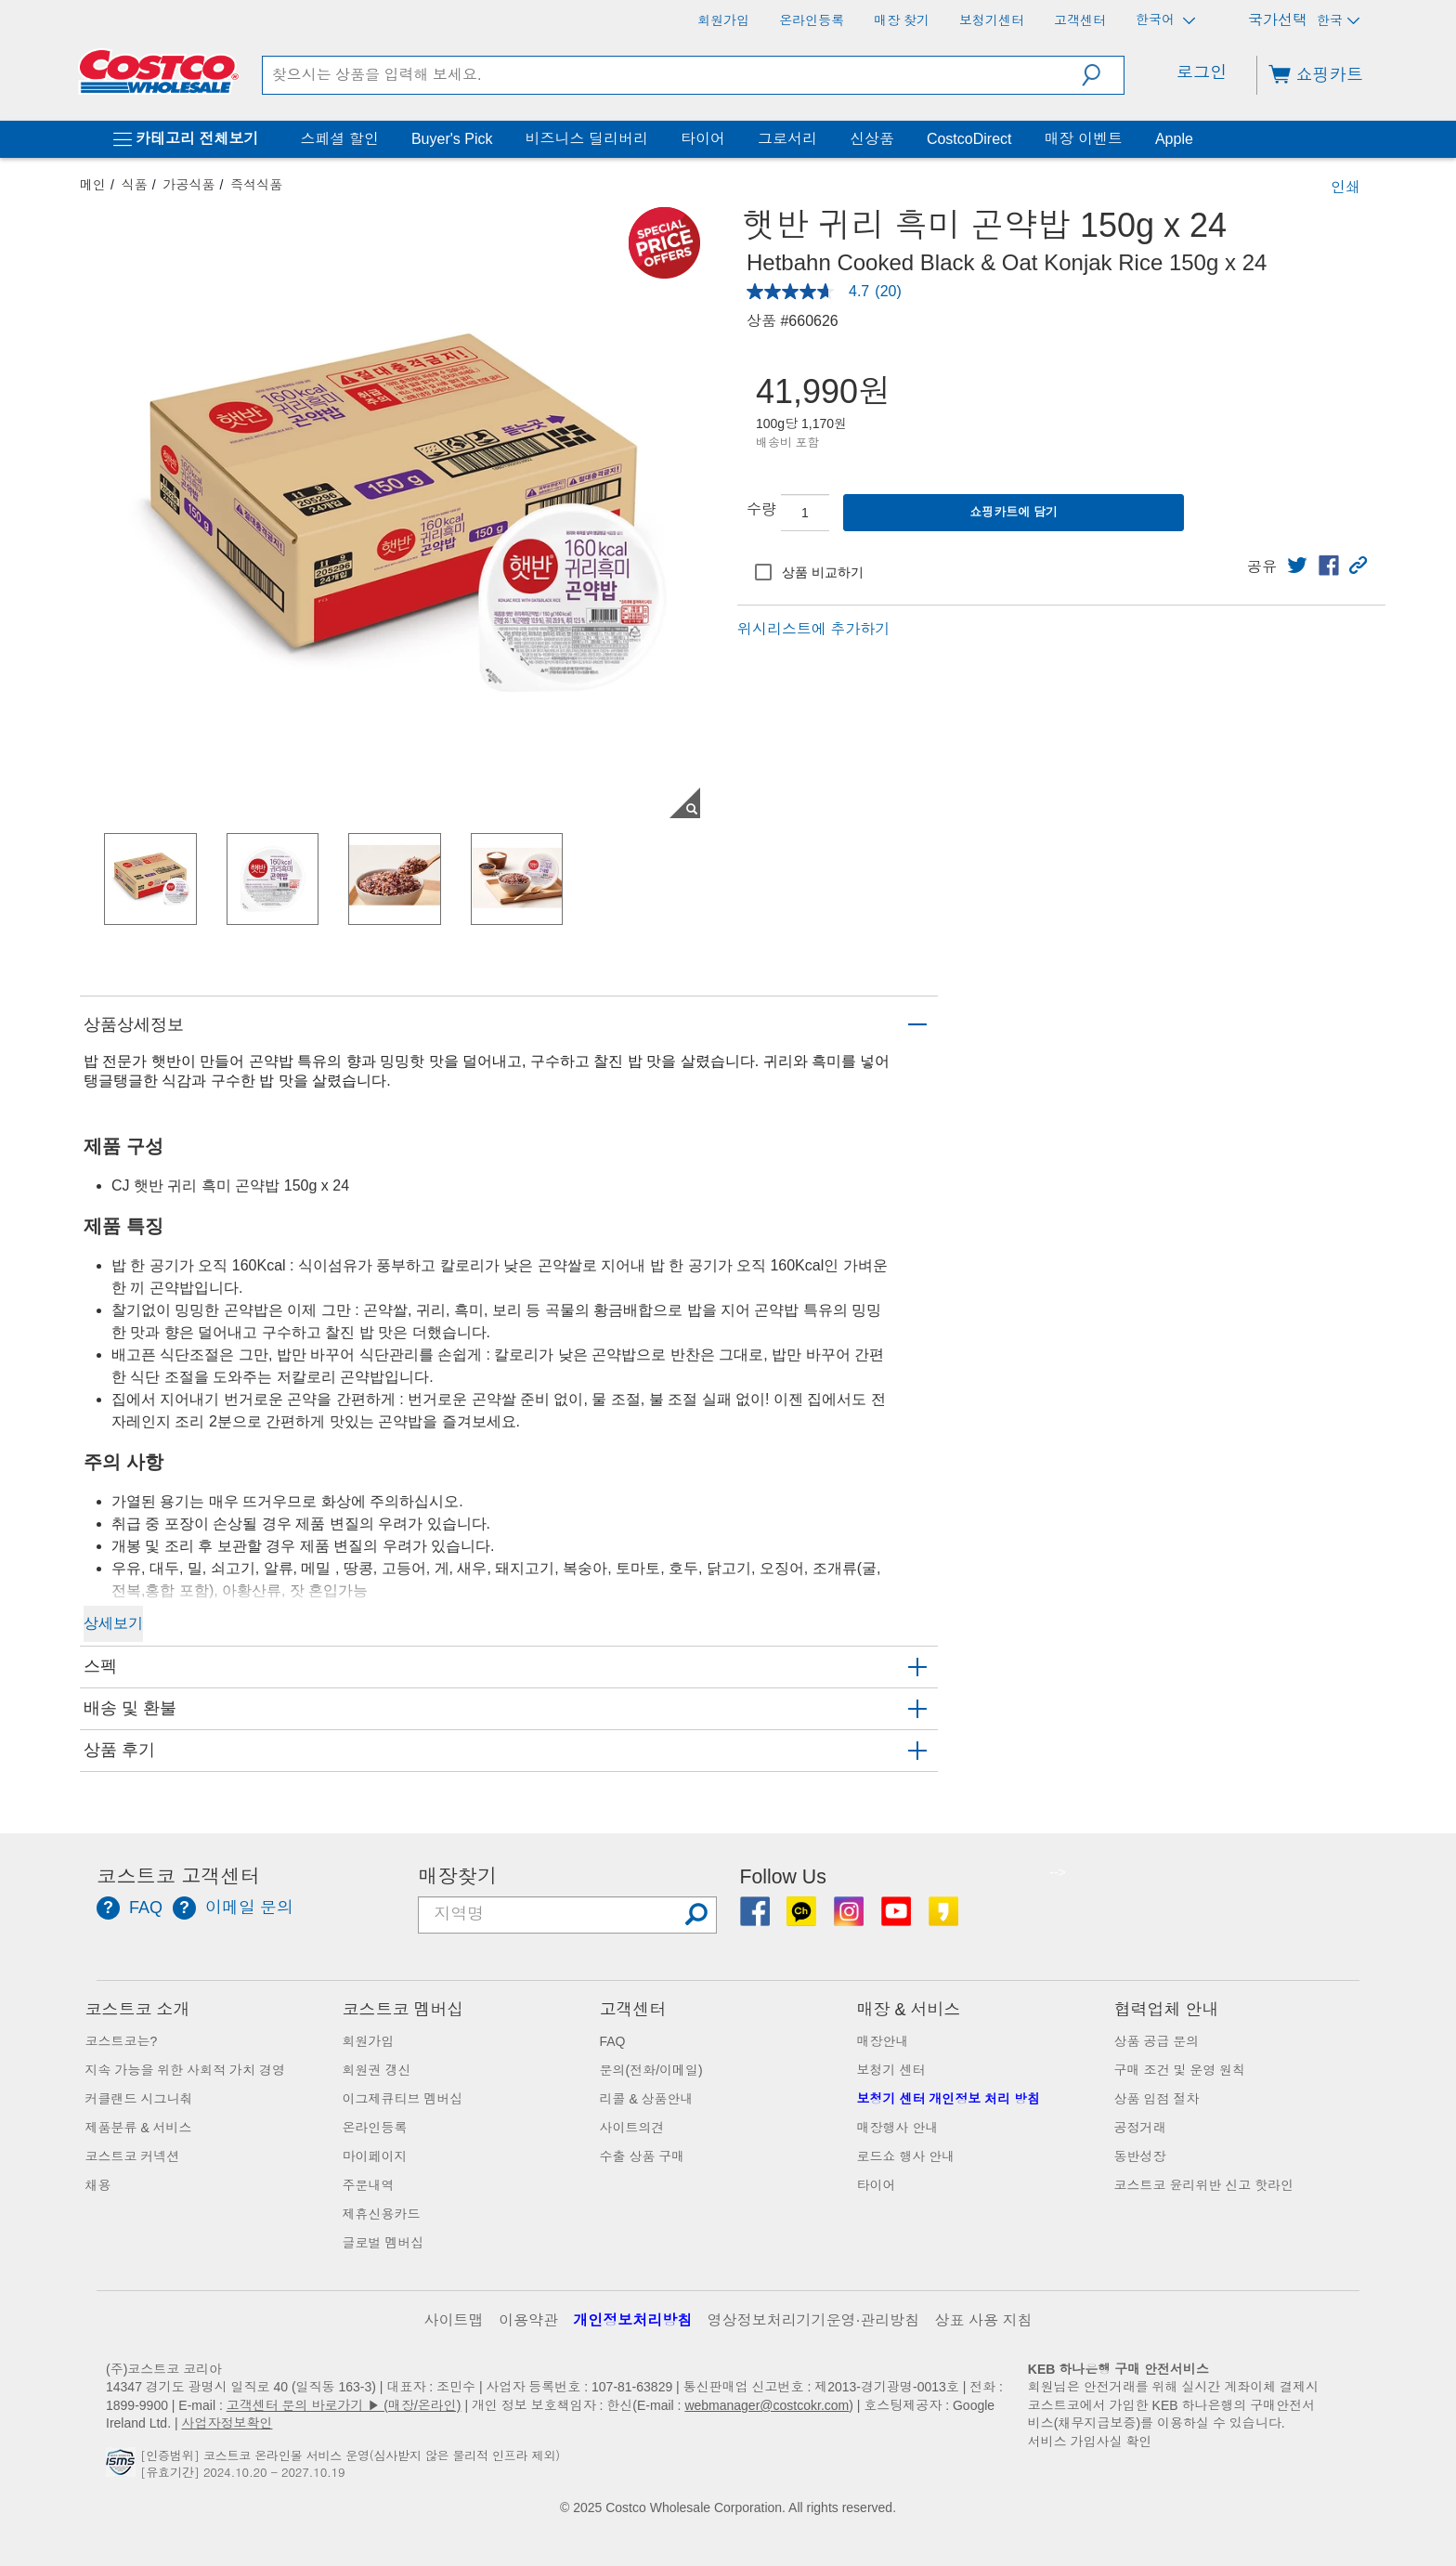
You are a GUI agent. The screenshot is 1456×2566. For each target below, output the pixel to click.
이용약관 (528, 2320)
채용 (98, 2185)
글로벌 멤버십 (383, 2242)
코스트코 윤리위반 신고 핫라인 (1204, 2185)
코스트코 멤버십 (403, 2009)
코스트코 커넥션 (132, 2156)
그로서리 (787, 139)
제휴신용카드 (382, 2214)
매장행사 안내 (898, 2127)
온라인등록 (375, 2127)
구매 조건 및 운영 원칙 (1180, 2070)
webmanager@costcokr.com (766, 2405)
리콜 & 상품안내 (647, 2098)
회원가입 (369, 2041)
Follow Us (783, 1877)
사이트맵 (454, 2320)
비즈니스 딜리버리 (586, 139)
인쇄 (1345, 187)
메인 (93, 184)
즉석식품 (256, 184)
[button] (1103, 75)
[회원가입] (723, 20)
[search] (672, 75)
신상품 (872, 139)
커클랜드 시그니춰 (139, 2098)
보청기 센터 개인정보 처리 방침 (949, 2098)
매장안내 (883, 2041)
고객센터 (633, 2009)
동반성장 (1140, 2156)
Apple (1174, 139)
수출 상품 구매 (642, 2156)
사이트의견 (632, 2127)
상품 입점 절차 (1157, 2098)
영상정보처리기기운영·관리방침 (813, 2320)
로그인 (1202, 72)
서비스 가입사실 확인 (1090, 2441)
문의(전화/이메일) (651, 2070)
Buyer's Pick (452, 139)
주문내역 (369, 2185)
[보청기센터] (991, 20)
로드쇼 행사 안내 (906, 2156)
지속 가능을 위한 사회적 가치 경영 (185, 2070)
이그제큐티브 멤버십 (403, 2098)
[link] (1297, 566)
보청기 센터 (891, 2070)
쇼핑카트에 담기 (1013, 512)
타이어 (703, 139)
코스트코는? (121, 2041)
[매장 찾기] (902, 20)
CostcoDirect (969, 139)
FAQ (613, 2041)
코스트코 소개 (137, 2009)
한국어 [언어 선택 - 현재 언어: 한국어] (1165, 20)
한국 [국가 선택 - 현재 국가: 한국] (1338, 20)
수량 (761, 509)
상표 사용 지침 (984, 2320)
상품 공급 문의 (1157, 2041)
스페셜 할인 (339, 139)
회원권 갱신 (377, 2070)
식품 (135, 184)
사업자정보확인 (226, 2423)
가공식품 (189, 184)
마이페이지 (375, 2156)
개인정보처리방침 (632, 2320)
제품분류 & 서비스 (138, 2127)
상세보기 (113, 1623)
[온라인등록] (811, 20)
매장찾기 (457, 1877)
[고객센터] (1080, 20)
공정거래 (1140, 2127)
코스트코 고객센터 (178, 1877)
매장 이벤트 (1083, 139)
